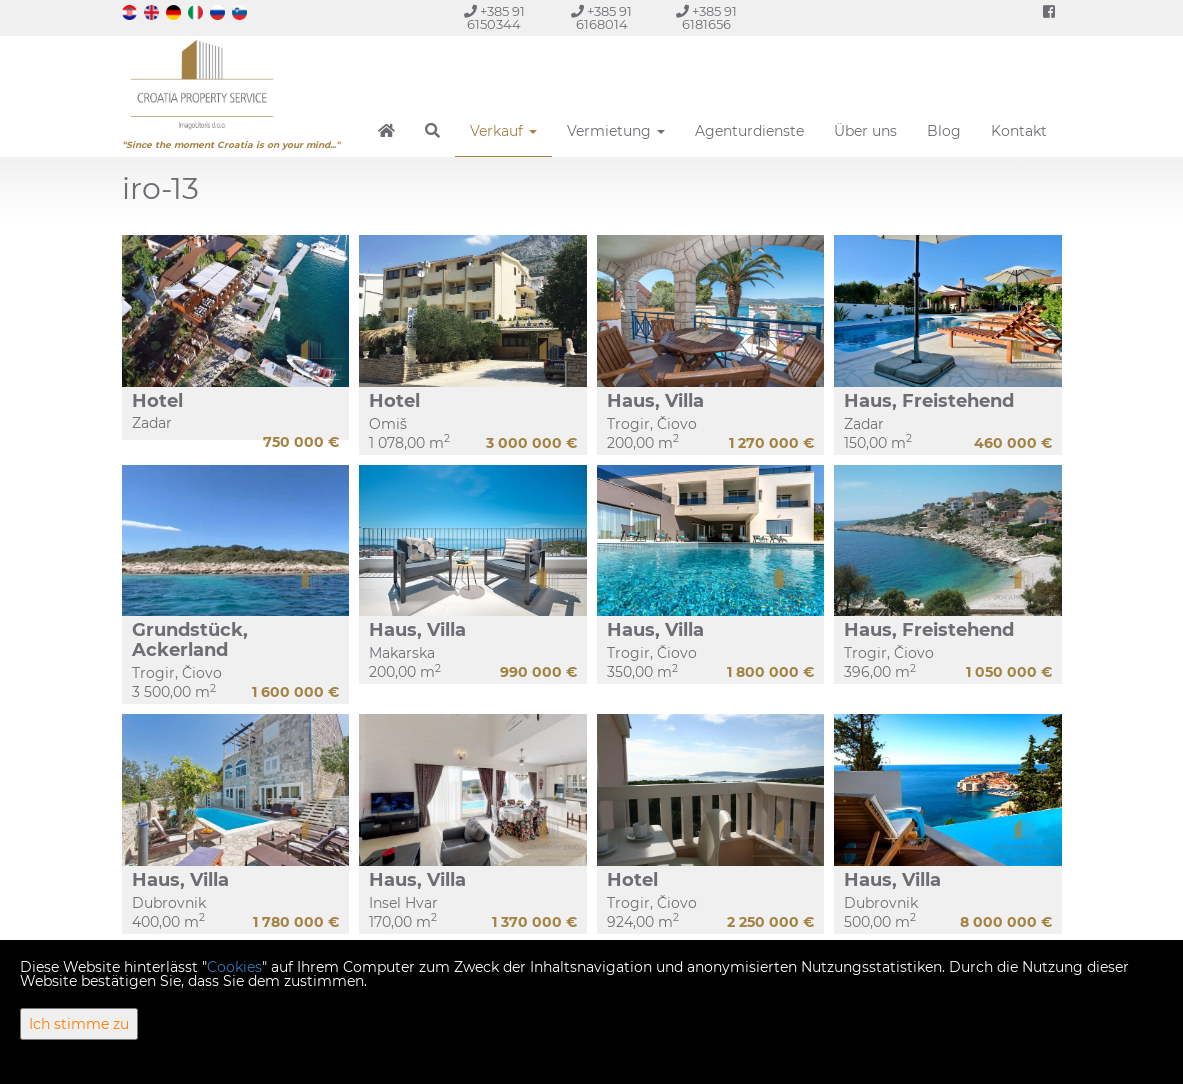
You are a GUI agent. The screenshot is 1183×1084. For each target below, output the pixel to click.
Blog (944, 131)
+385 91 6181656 (706, 18)
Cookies (234, 967)
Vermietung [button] (616, 131)
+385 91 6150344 (494, 18)
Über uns (865, 131)
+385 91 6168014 (601, 18)
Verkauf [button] (503, 131)
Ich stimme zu (79, 1024)
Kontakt (1019, 131)
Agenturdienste (749, 131)
